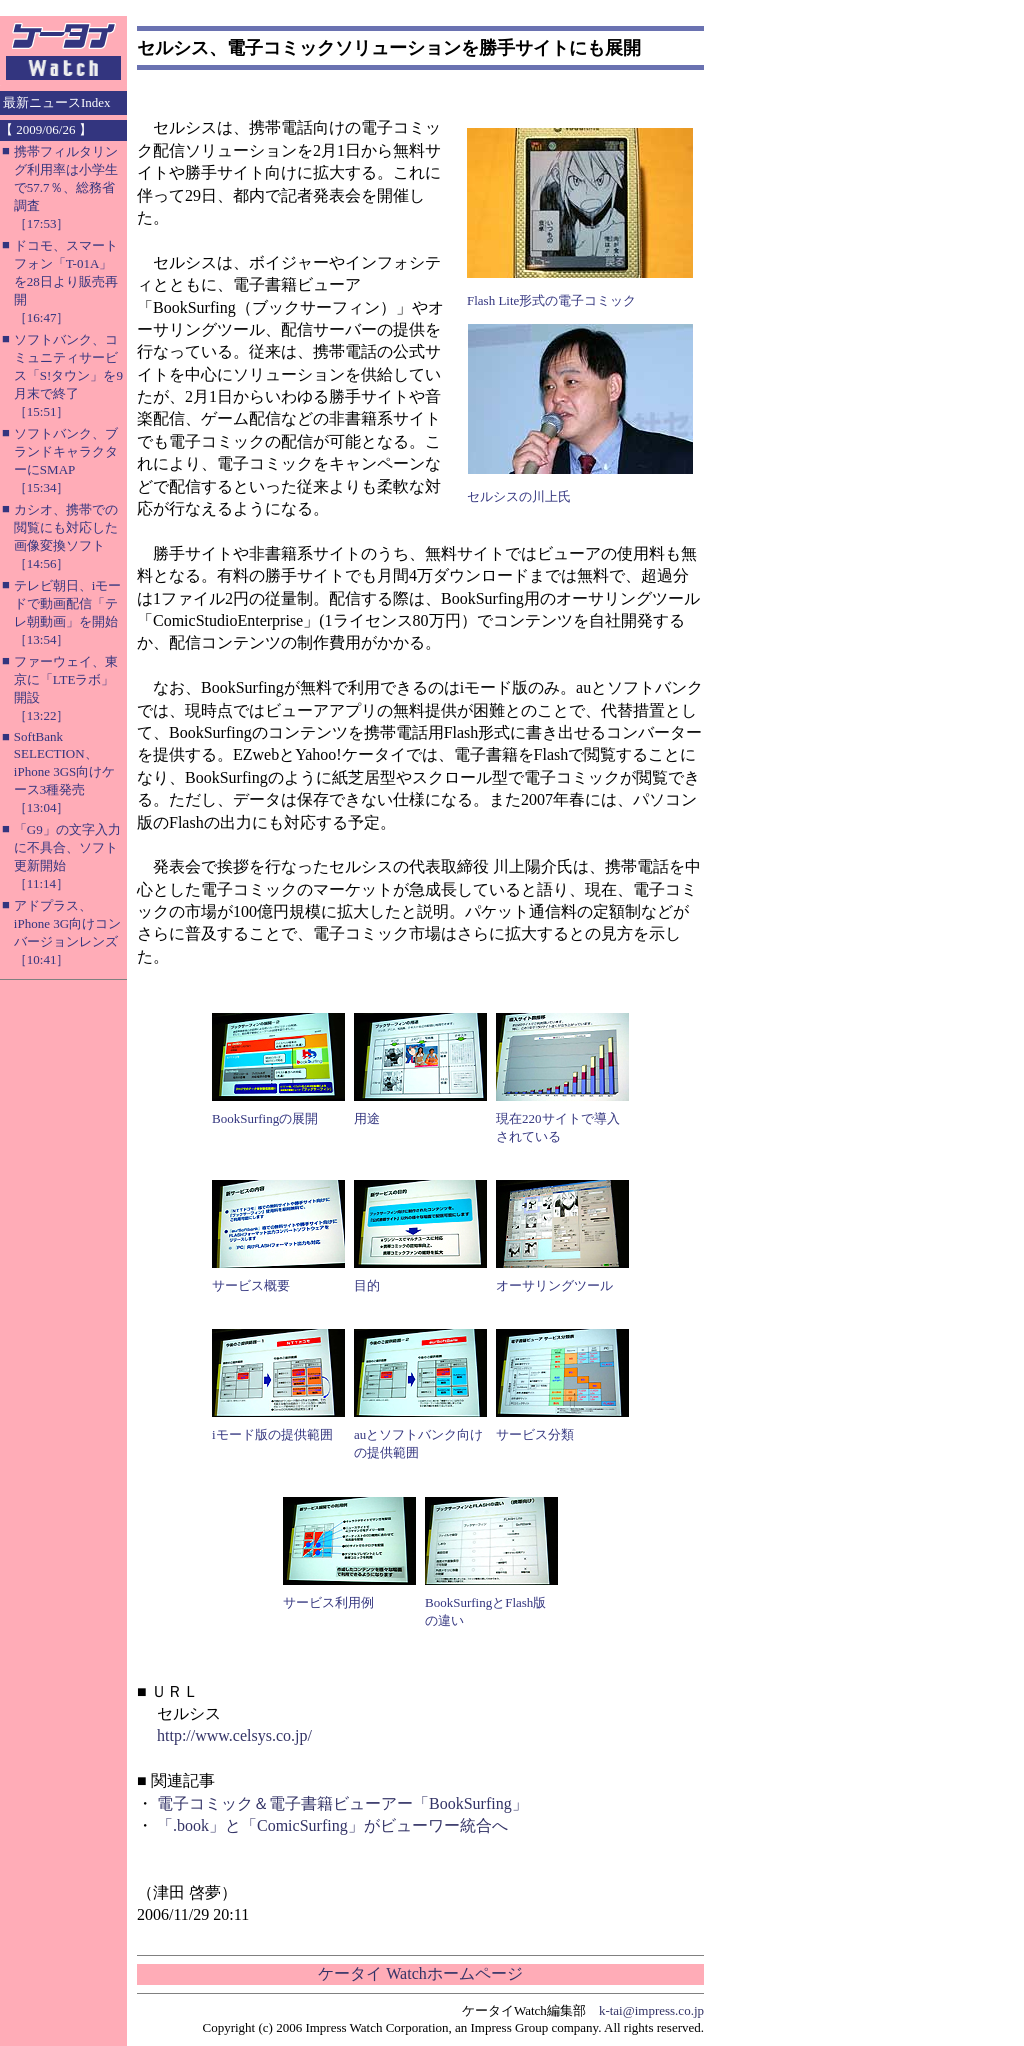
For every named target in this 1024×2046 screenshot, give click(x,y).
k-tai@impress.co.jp (651, 2010)
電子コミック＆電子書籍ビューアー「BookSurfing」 (342, 1803)
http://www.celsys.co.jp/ (234, 1735)
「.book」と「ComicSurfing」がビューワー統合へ (332, 1825)
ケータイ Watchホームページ (420, 1973)
